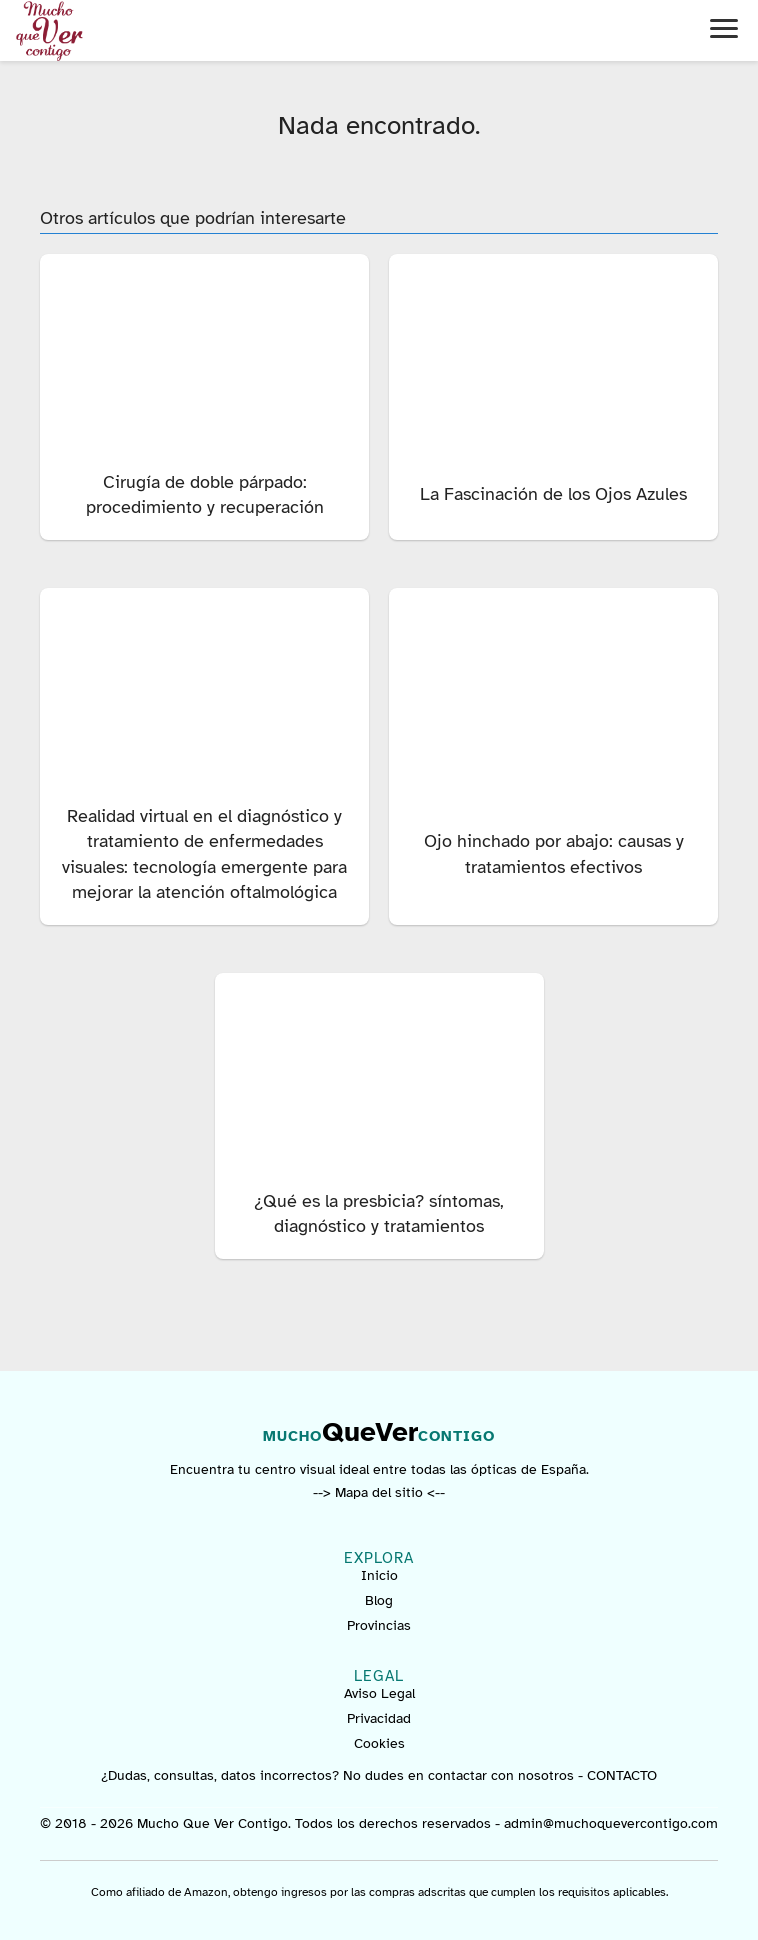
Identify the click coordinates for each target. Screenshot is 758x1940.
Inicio (379, 1575)
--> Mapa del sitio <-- (379, 1492)
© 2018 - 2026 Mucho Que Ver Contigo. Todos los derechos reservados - (272, 1823)
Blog (379, 1600)
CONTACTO (622, 1775)
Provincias (379, 1625)
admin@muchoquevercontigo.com (611, 1823)
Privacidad (379, 1718)
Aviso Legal (379, 1693)
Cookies (379, 1743)
